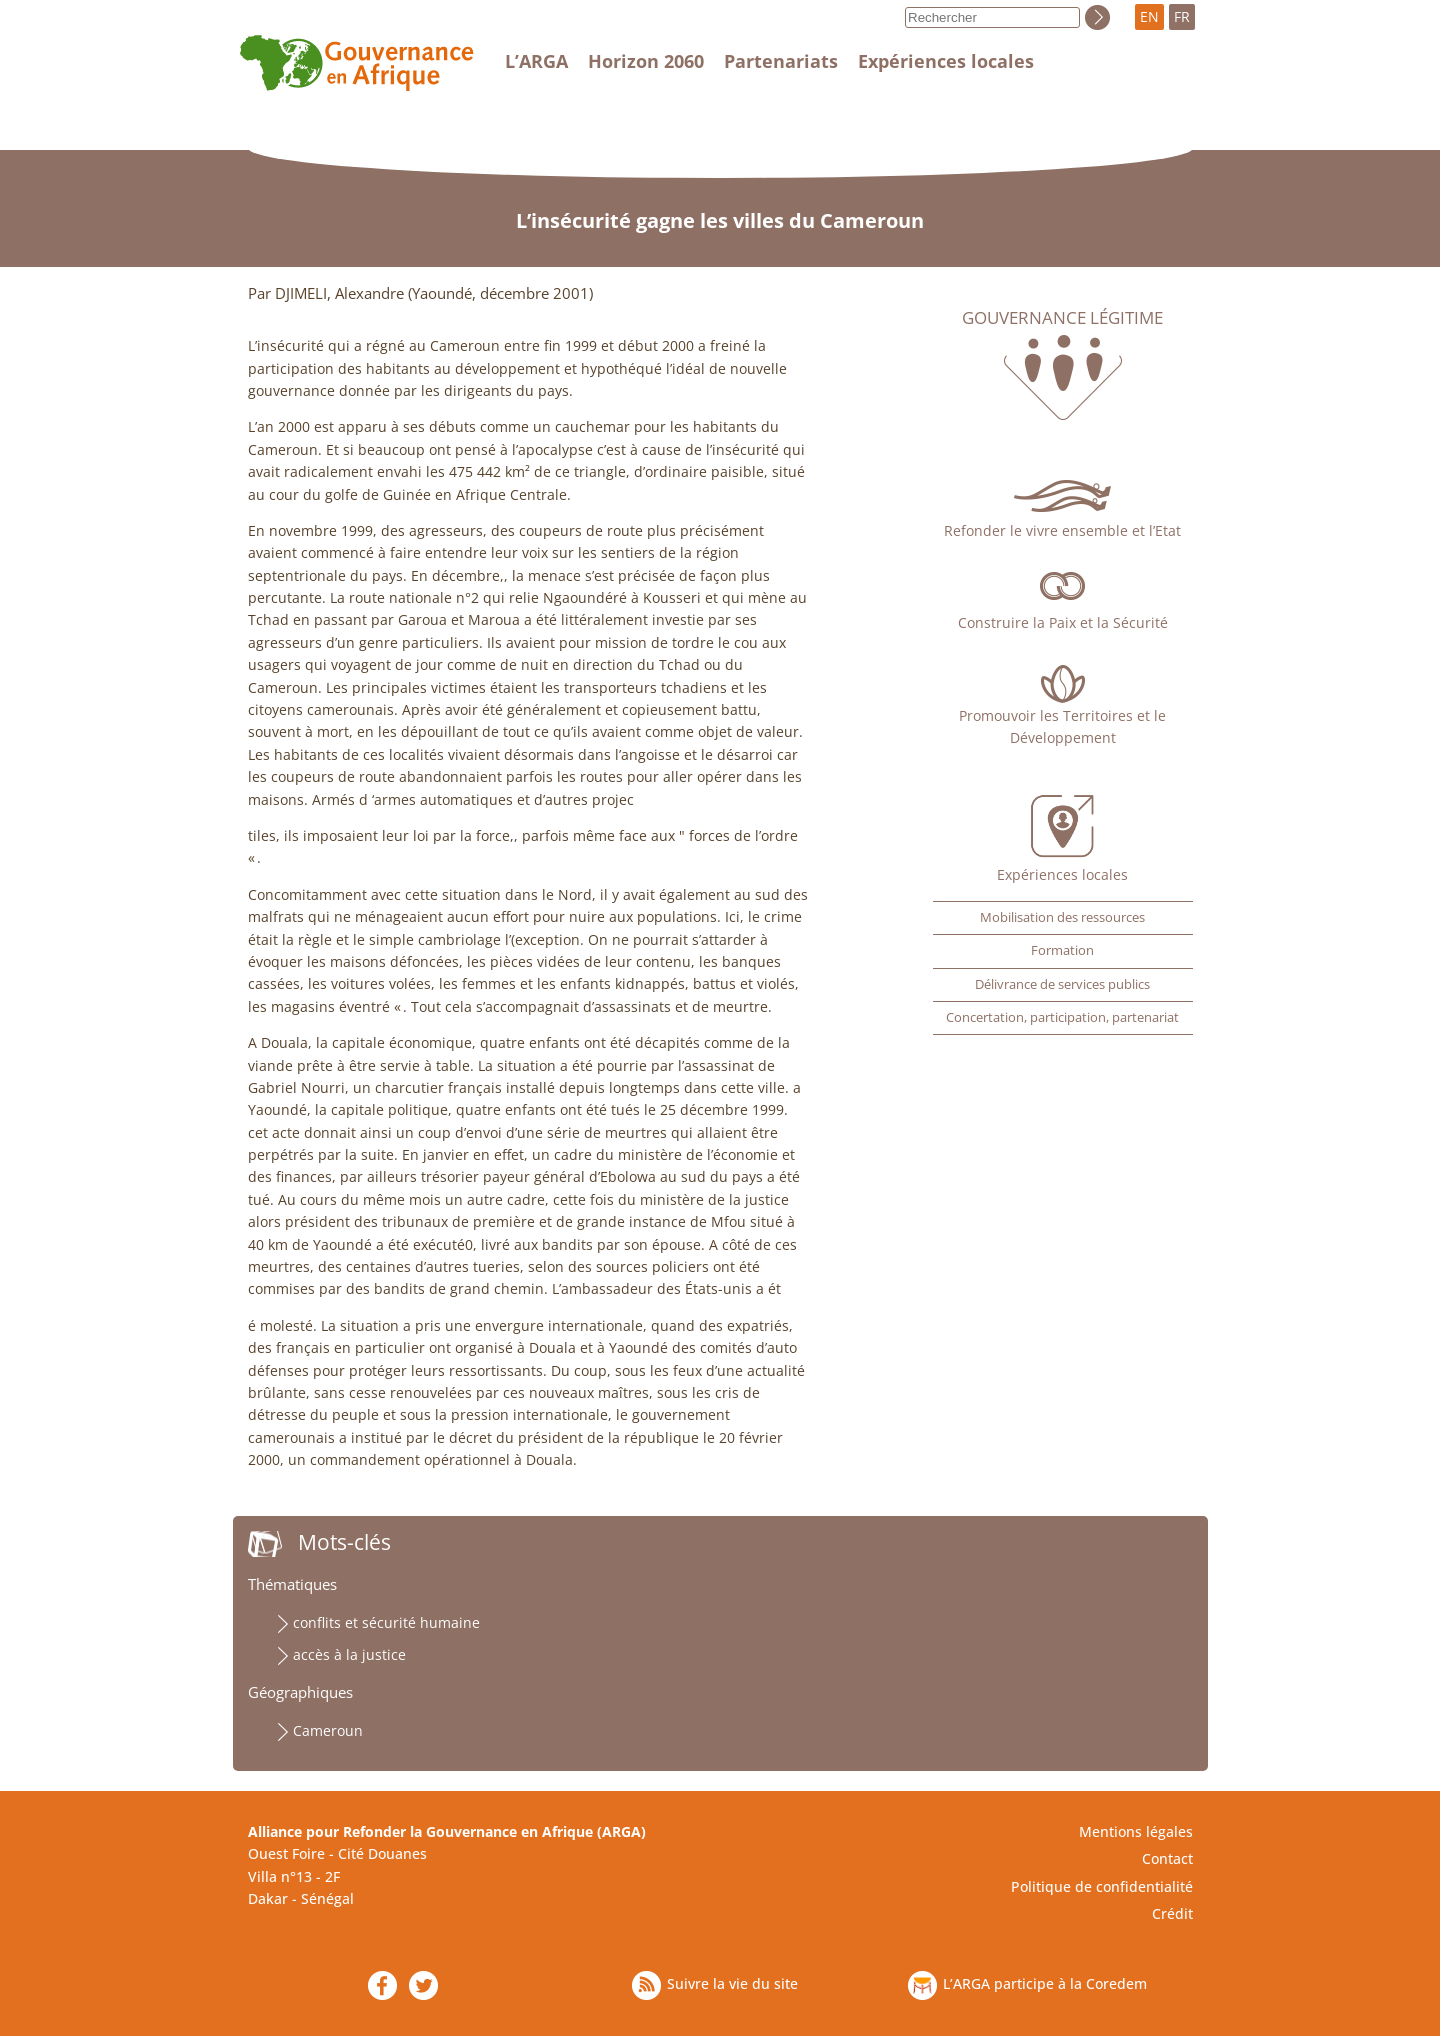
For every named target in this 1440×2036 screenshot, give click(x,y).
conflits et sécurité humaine (386, 1622)
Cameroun (328, 1730)
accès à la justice (349, 1654)
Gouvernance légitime (1062, 318)
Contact (1167, 1858)
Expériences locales (946, 61)
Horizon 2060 (646, 61)
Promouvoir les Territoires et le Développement (1062, 726)
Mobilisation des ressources (1062, 917)
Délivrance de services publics (1062, 984)
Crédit (1172, 1913)
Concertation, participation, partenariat (1062, 1017)
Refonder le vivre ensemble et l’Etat (1062, 530)
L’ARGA (536, 61)
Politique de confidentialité (1102, 1886)
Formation (1062, 950)
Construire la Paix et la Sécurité (1063, 622)
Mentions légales (1136, 1831)
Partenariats (781, 61)
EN (1149, 16)
